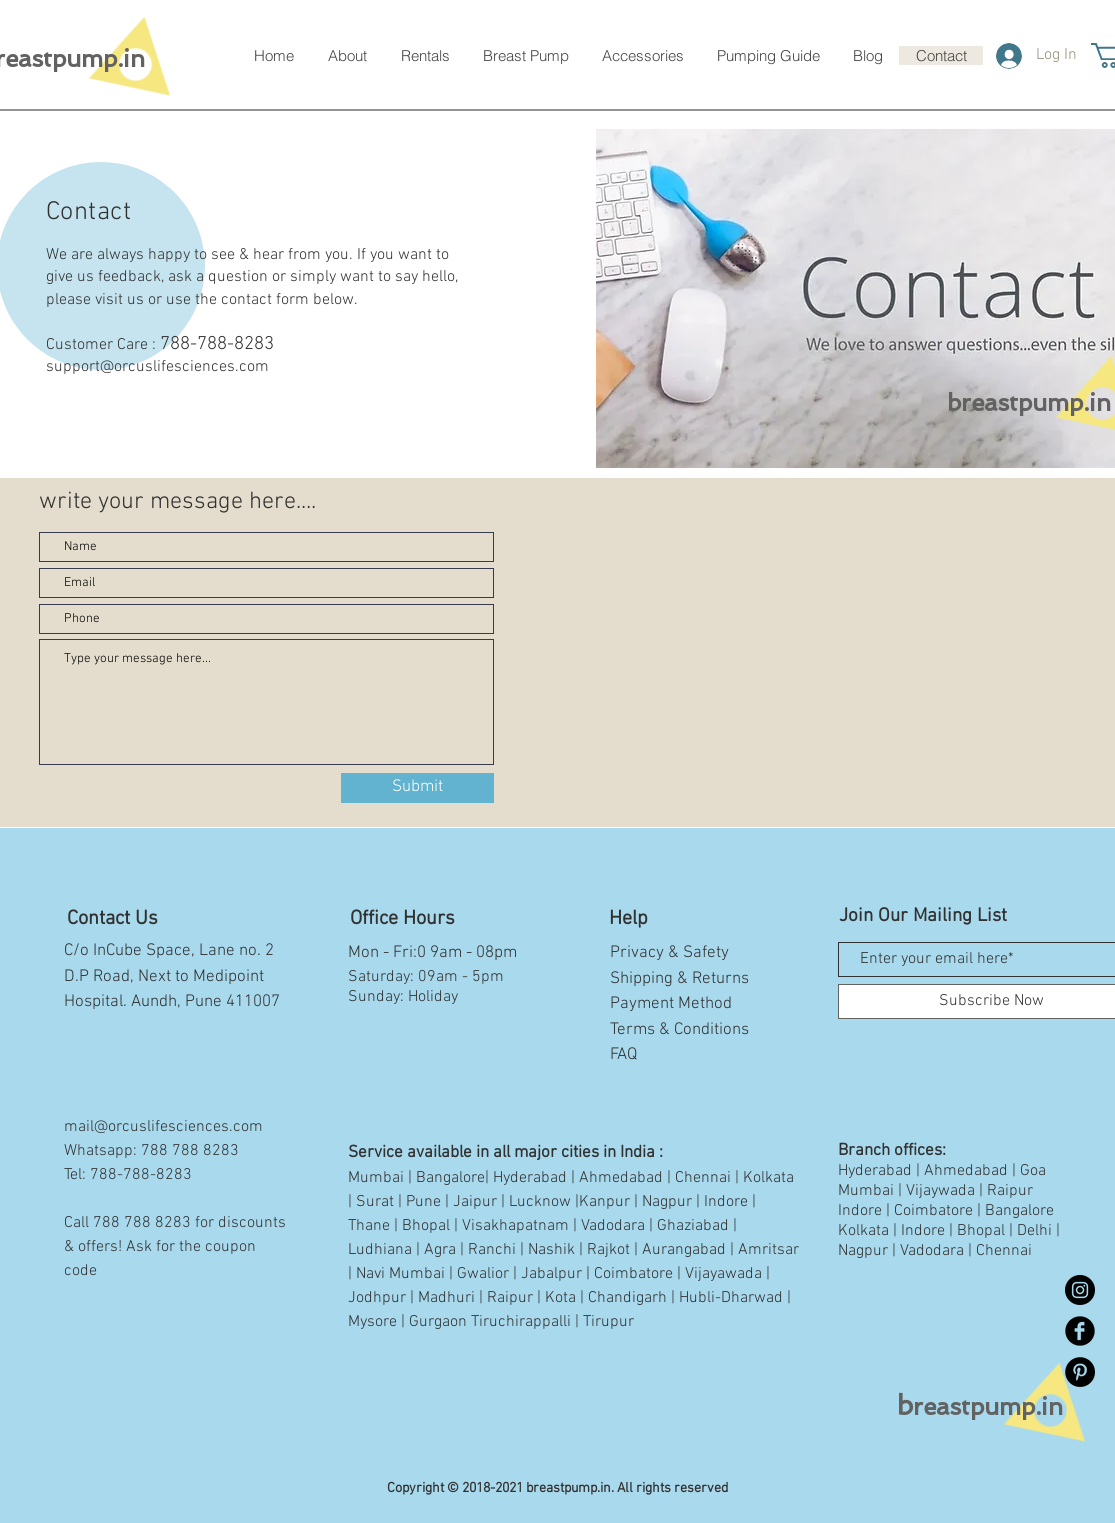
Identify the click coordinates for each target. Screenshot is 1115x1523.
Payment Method (671, 1004)
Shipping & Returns (679, 979)
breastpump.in (1029, 402)
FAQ (623, 1055)
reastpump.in (980, 1406)
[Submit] (417, 788)
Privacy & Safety (669, 953)
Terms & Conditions (679, 1030)
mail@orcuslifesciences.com (163, 1127)
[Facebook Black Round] (1080, 1331)
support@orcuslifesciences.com (157, 367)
